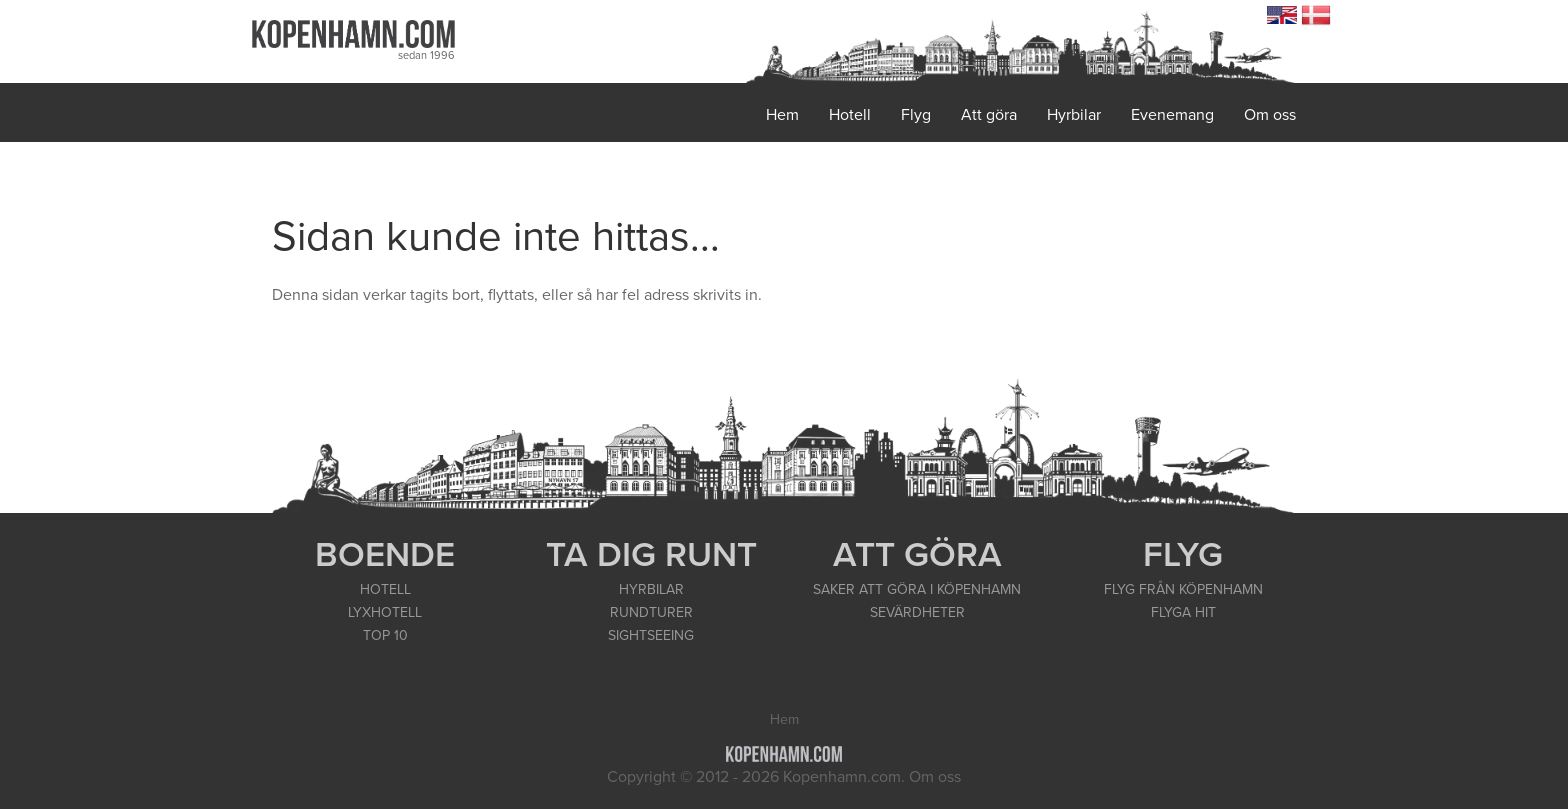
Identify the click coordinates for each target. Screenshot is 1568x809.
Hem (782, 115)
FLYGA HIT (1183, 612)
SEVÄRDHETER (917, 612)
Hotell (850, 115)
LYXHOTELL (385, 612)
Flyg (916, 115)
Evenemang (1172, 115)
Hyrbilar (1074, 115)
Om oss (1270, 115)
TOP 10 (385, 635)
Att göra (989, 115)
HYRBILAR (651, 589)
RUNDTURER (651, 612)
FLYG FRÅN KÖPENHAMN (1183, 589)
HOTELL (385, 589)
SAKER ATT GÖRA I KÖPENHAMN (917, 589)
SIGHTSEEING (651, 635)
